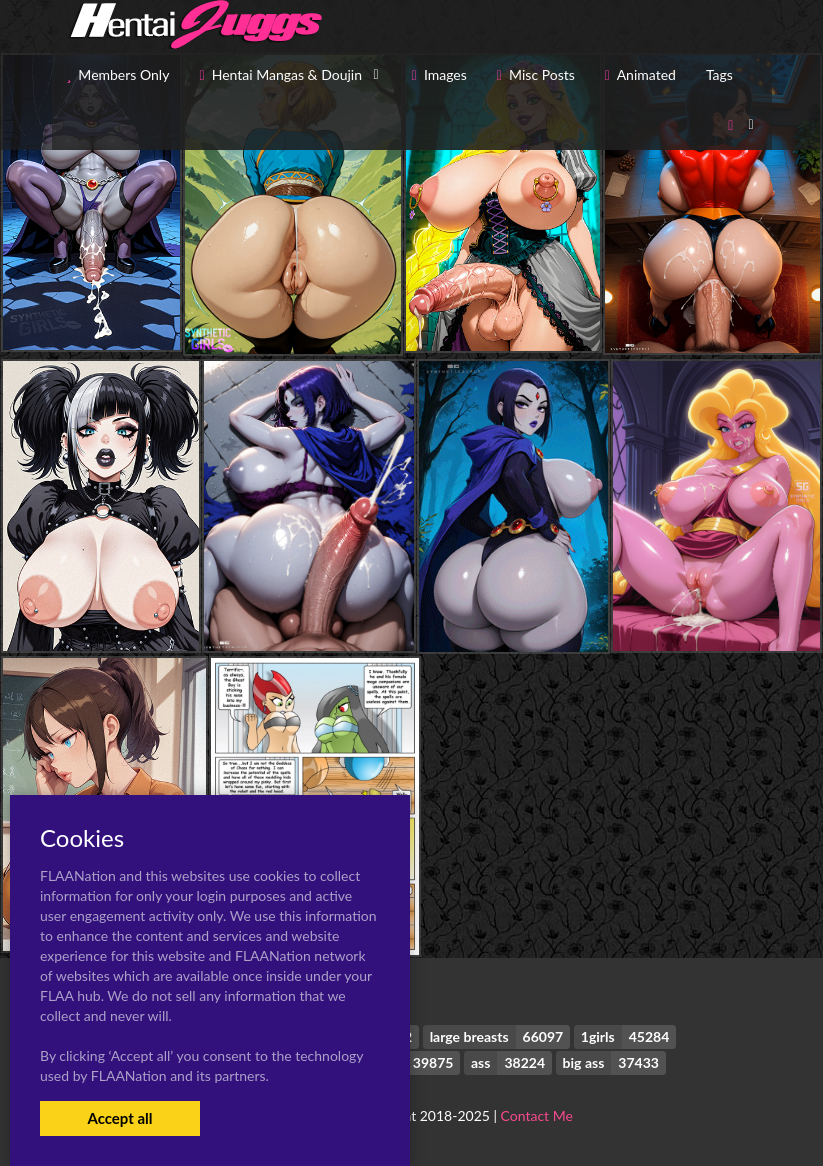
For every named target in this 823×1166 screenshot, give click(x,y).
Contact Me (537, 1115)
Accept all (119, 1118)
